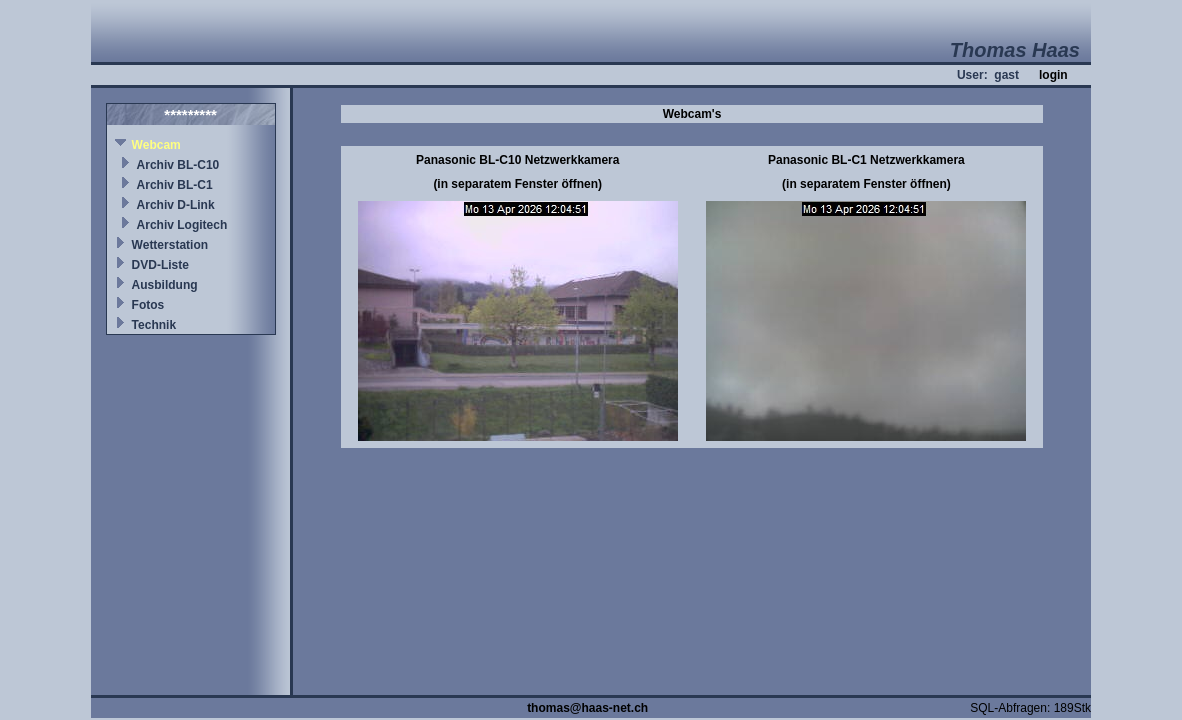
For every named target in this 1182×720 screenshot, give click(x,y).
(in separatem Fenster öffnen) (517, 184)
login (1053, 75)
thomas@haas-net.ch (587, 708)
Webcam (156, 145)
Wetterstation (170, 245)
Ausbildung (165, 285)
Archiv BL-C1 (175, 185)
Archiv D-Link (176, 205)
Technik (154, 325)
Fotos (148, 305)
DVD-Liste (160, 265)
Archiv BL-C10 (178, 165)
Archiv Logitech (182, 225)
